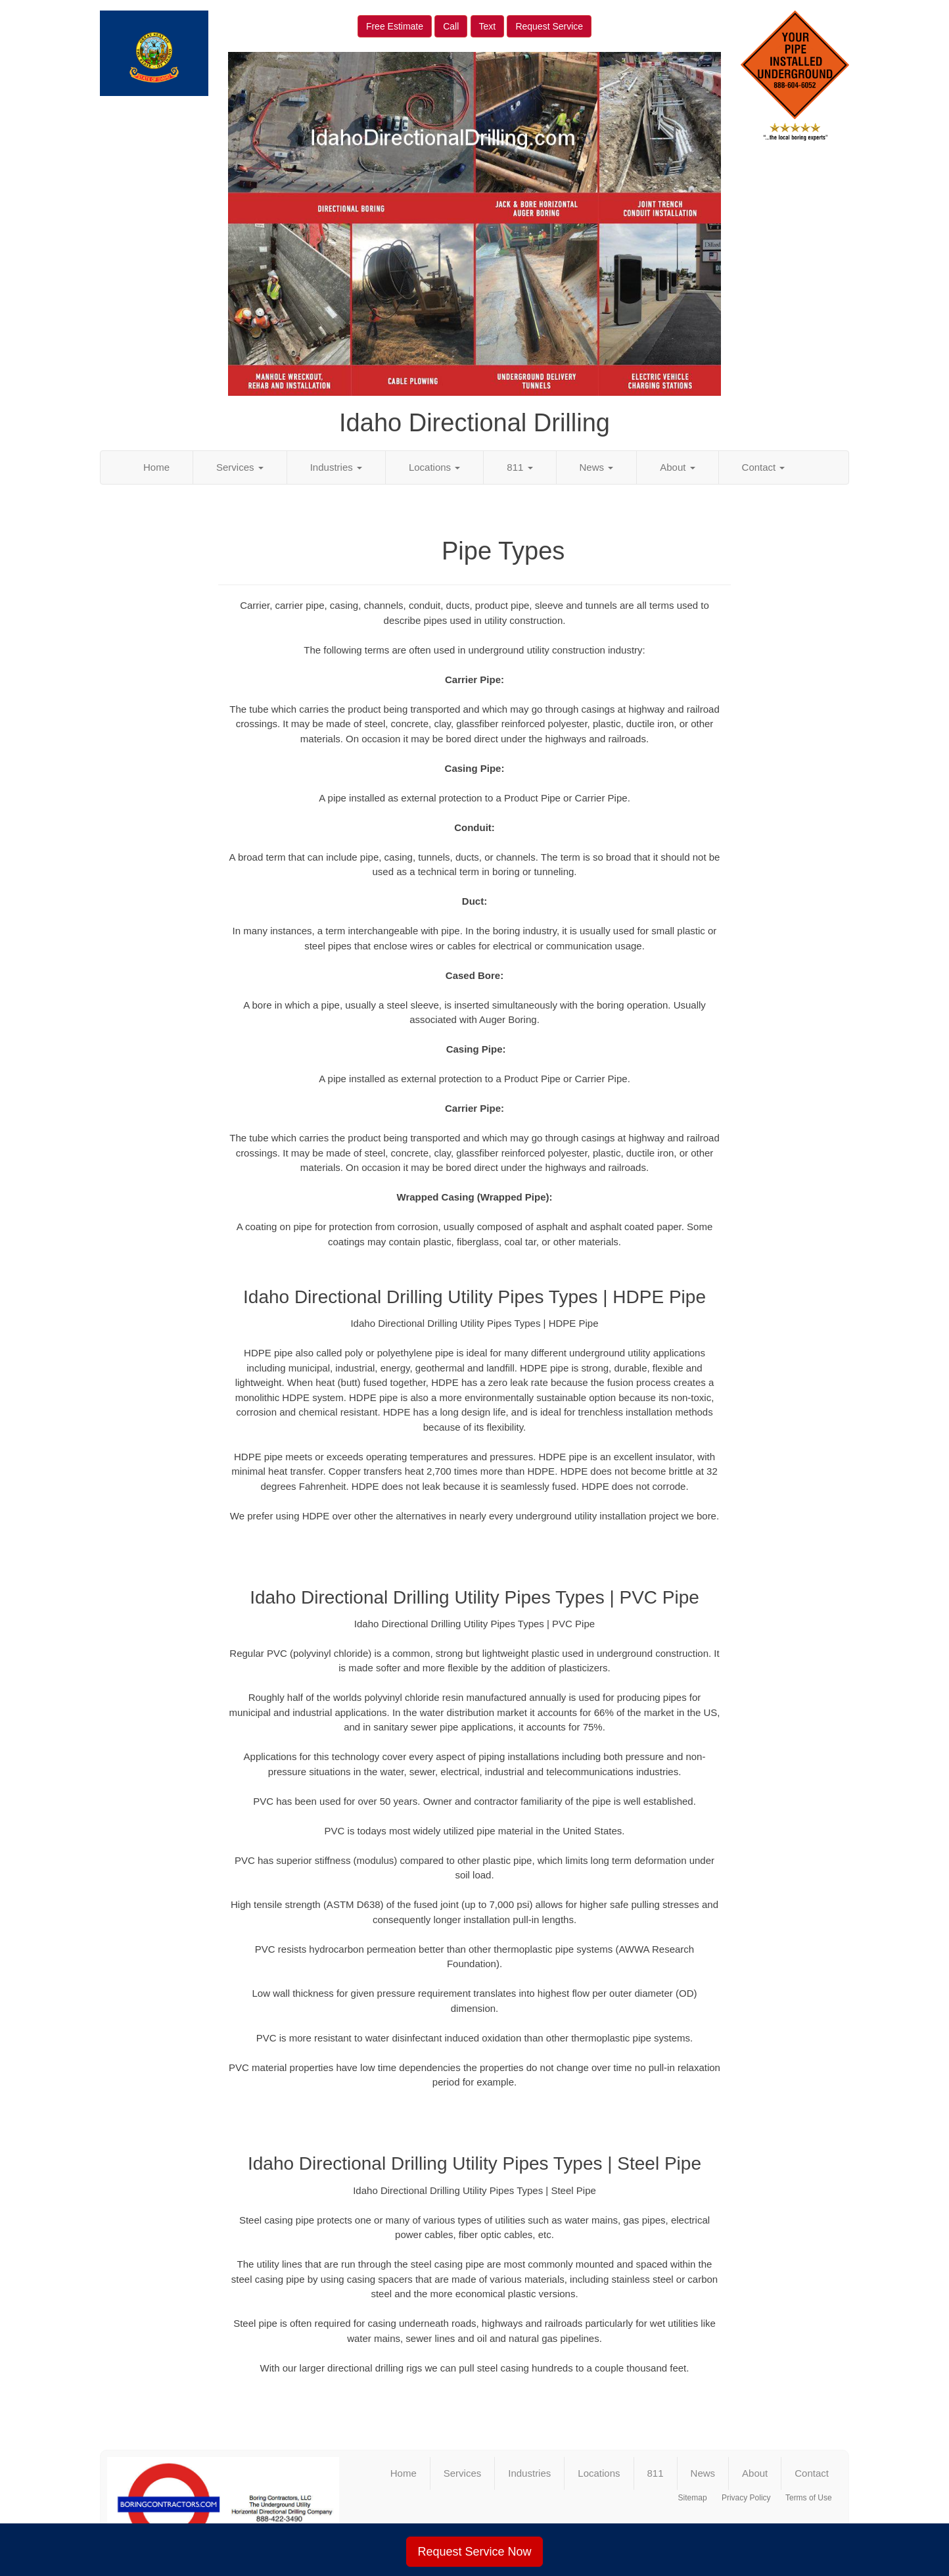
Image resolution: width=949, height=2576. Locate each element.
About (677, 467)
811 (519, 467)
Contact (763, 467)
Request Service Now (474, 2551)
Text (487, 26)
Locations (434, 467)
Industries (336, 467)
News (597, 467)
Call (451, 26)
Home (156, 467)
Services (240, 467)
